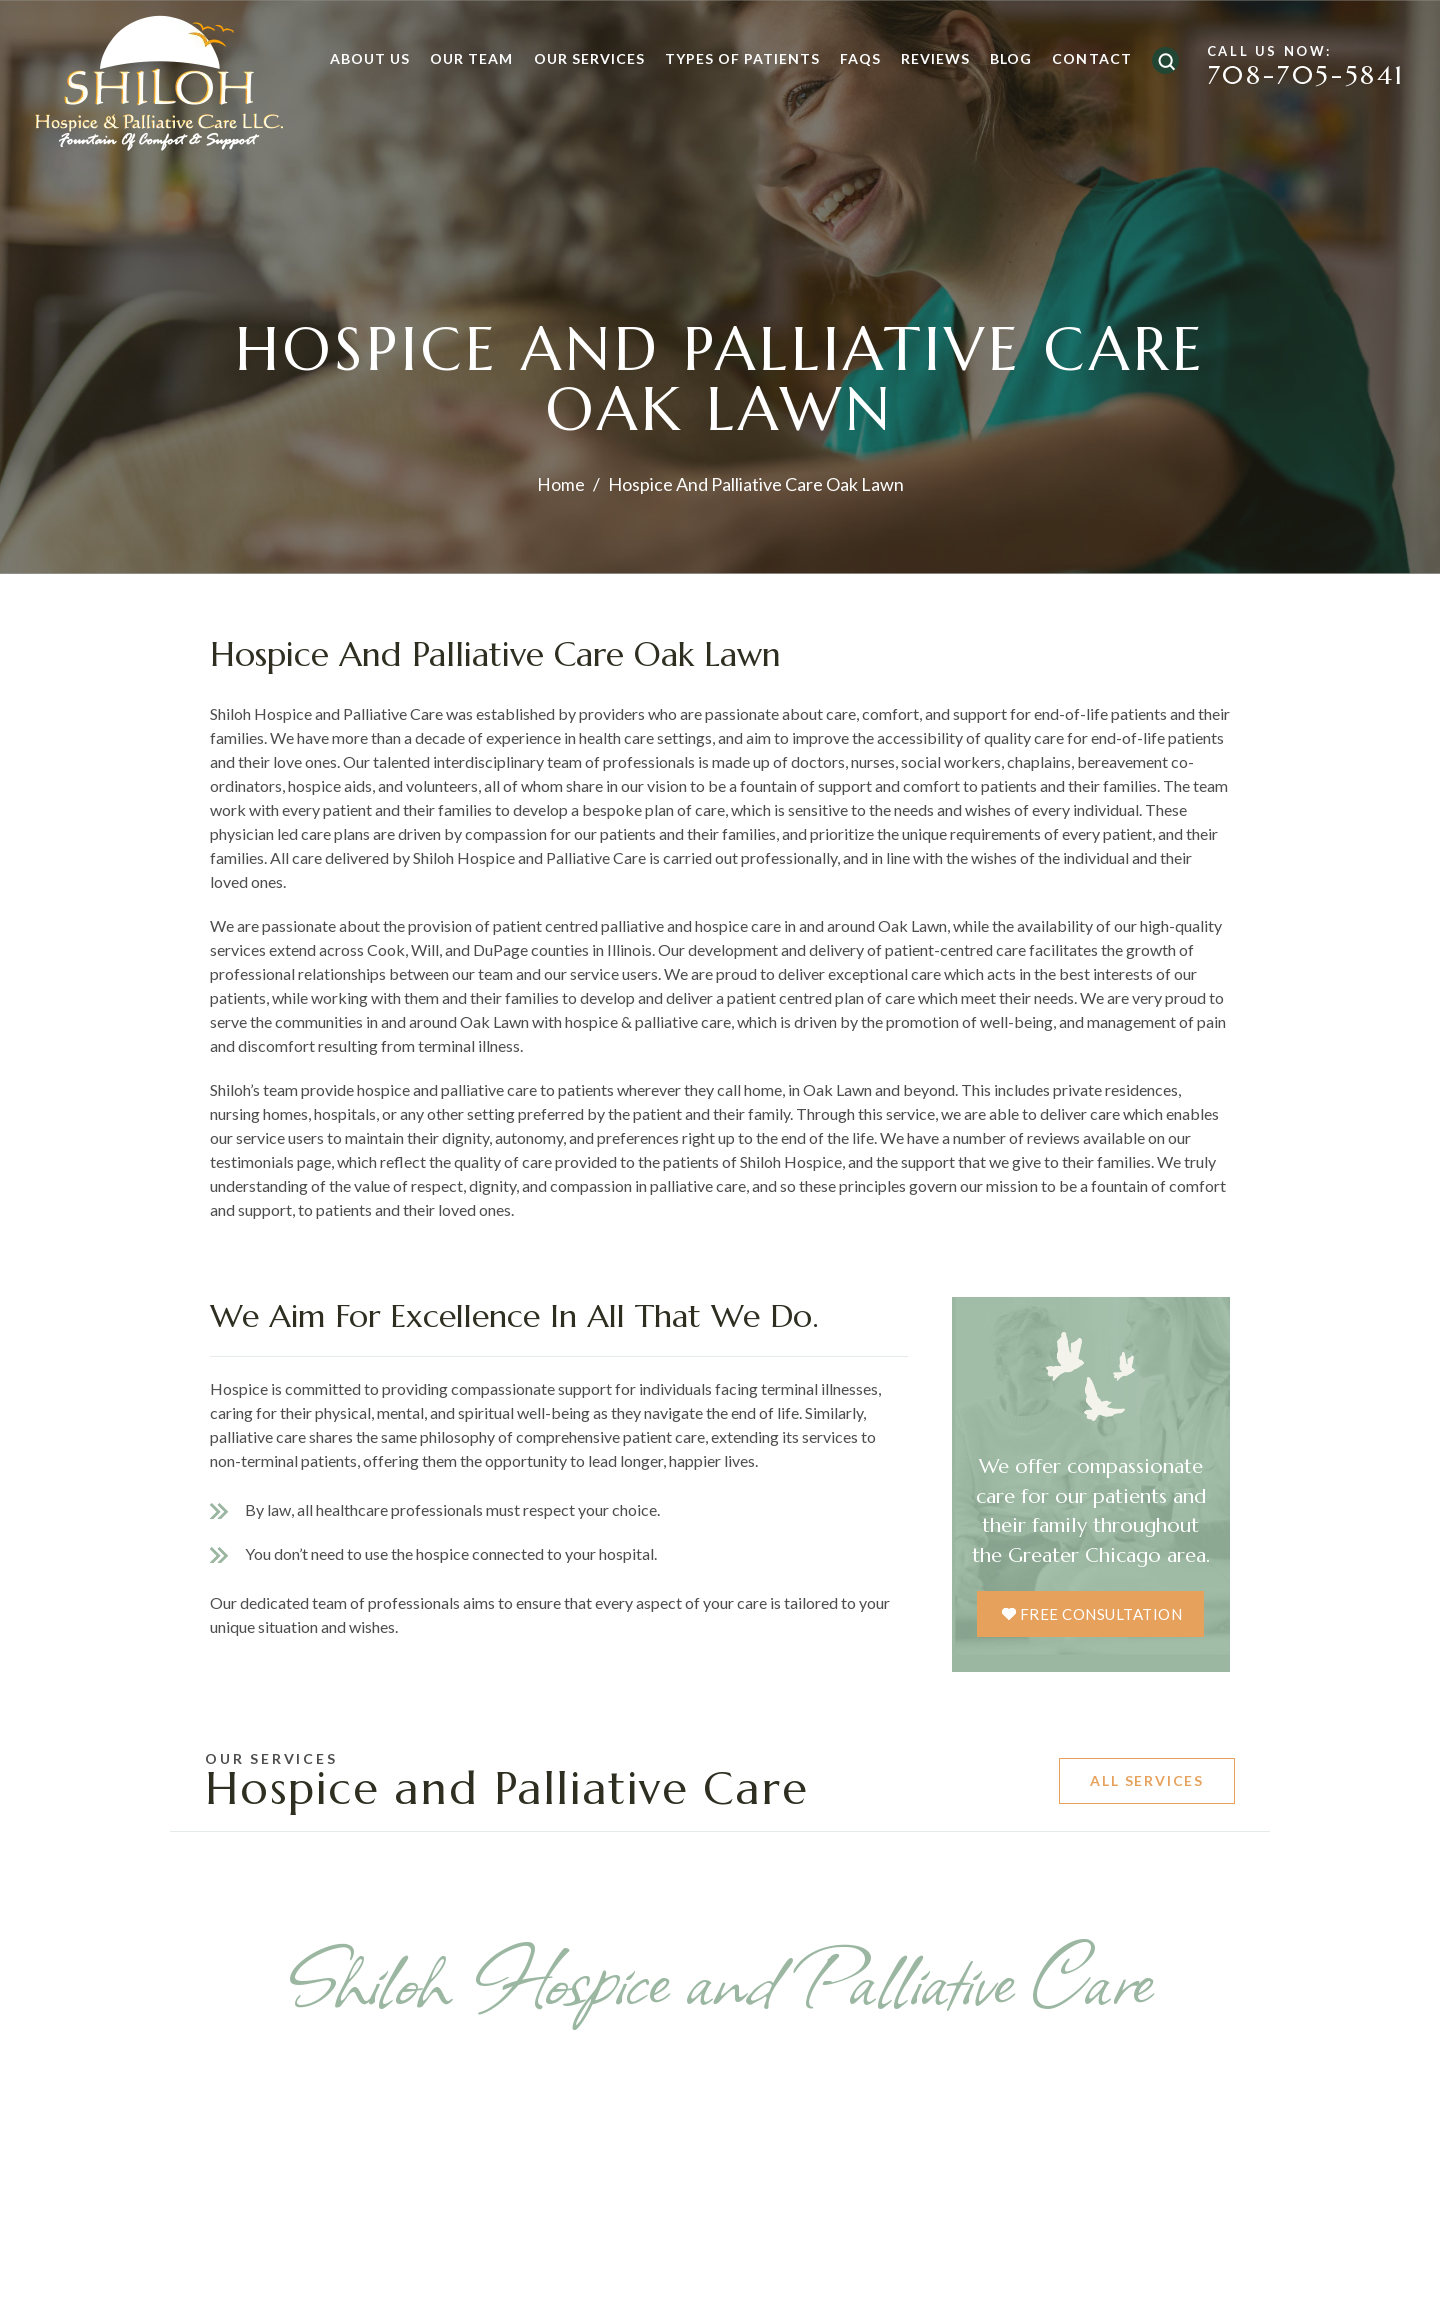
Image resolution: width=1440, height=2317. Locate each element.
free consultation (1101, 1613)
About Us (359, 58)
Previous (144, 2188)
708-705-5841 (1295, 78)
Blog (1000, 58)
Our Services (578, 58)
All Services (1147, 1781)
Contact (1080, 58)
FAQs (849, 58)
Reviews (924, 58)
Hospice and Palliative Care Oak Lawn (531, 652)
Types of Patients (731, 58)
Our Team (460, 58)
